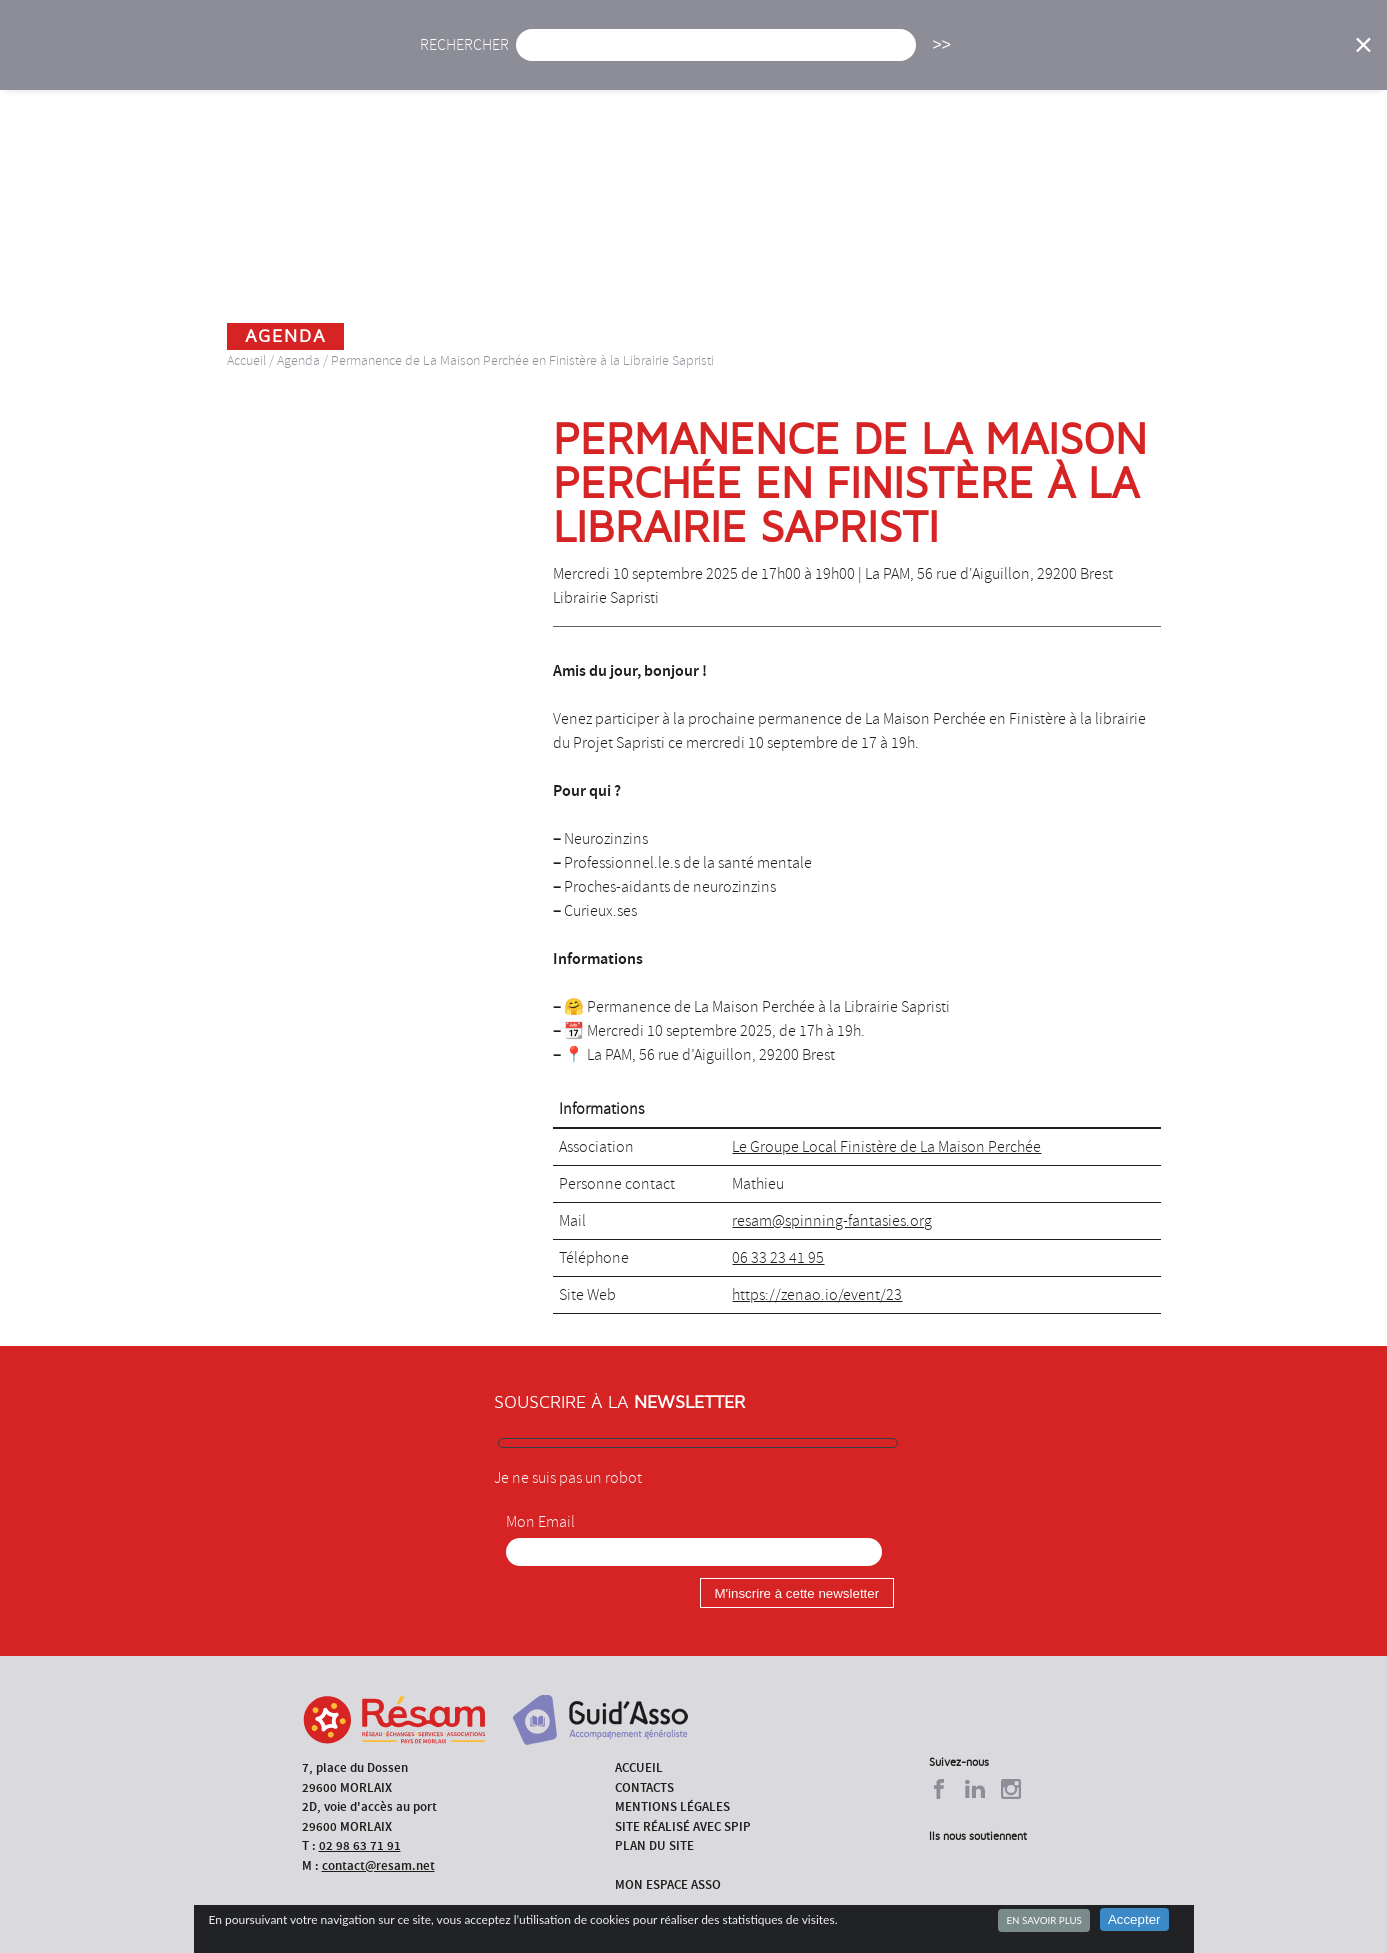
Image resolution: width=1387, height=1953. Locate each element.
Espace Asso (1290, 57)
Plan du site (654, 1845)
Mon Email (540, 1522)
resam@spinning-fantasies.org (832, 1221)
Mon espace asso (668, 1884)
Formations (971, 57)
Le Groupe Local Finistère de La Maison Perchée (886, 1147)
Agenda (624, 57)
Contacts (644, 1787)
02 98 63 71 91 (360, 1845)
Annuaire (1087, 57)
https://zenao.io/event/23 (817, 1295)
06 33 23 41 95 (778, 1258)
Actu (540, 57)
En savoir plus (1043, 1920)
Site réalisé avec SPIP (683, 1826)
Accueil (455, 57)
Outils (1184, 57)
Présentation (738, 57)
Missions (858, 57)
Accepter (1134, 1919)
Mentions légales (672, 1806)
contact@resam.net (378, 1865)
